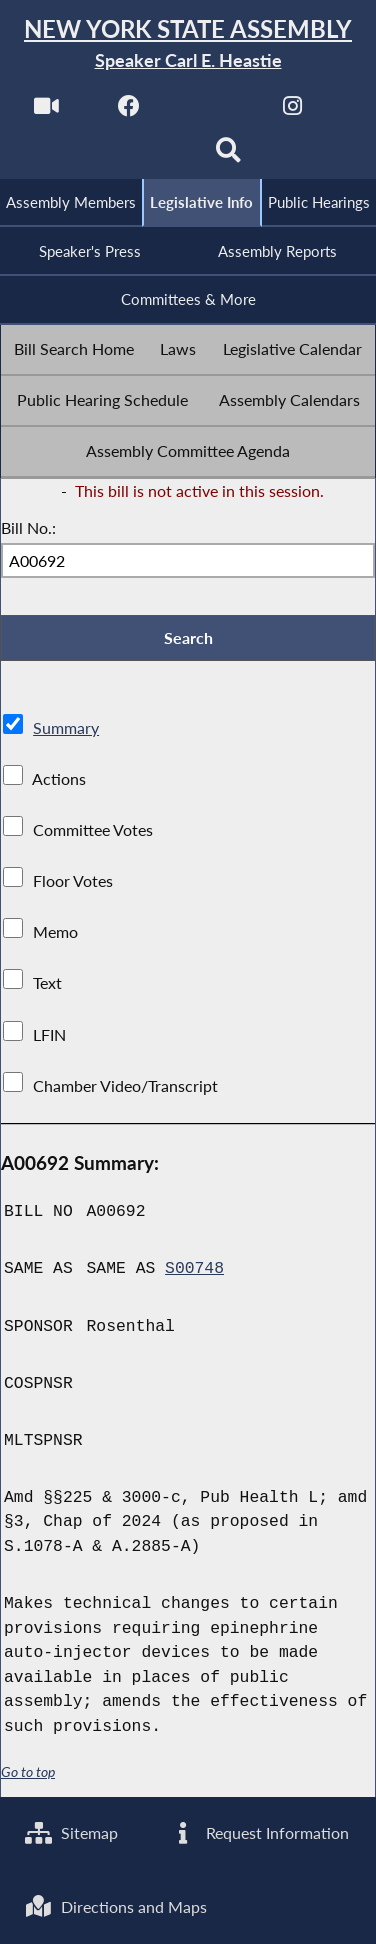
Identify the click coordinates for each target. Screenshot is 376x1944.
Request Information (259, 1832)
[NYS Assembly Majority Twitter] (210, 111)
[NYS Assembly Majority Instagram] (292, 111)
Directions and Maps (116, 1906)
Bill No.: (28, 527)
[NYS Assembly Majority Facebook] (128, 111)
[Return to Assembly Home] (188, 44)
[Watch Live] (46, 111)
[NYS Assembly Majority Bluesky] (147, 156)
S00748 (194, 1270)
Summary (66, 727)
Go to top (28, 1772)
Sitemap (71, 1832)
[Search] (228, 156)
